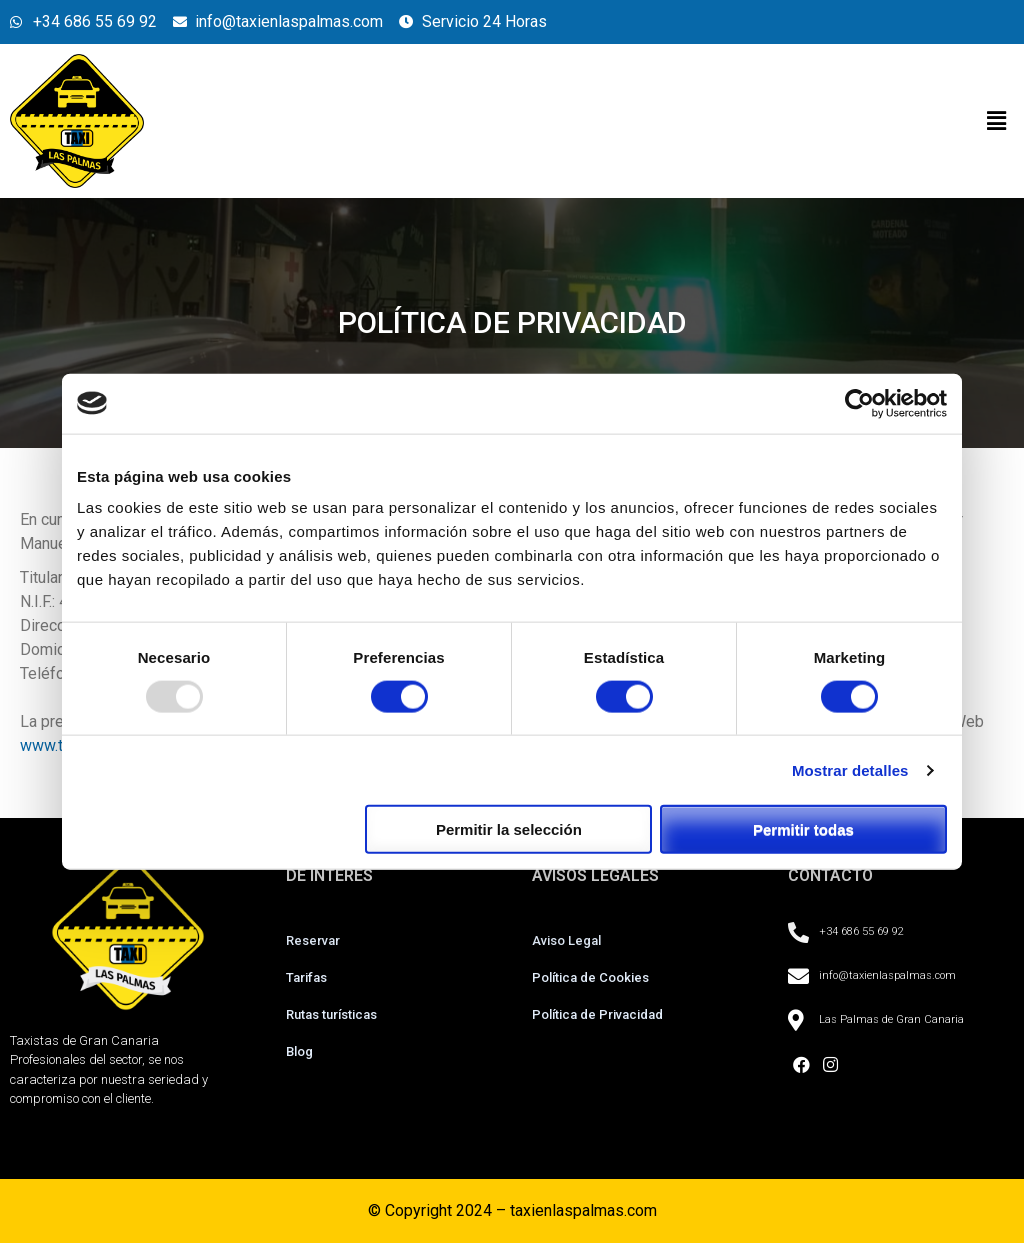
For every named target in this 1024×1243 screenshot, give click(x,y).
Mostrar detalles (850, 769)
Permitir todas (803, 829)
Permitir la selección (509, 829)
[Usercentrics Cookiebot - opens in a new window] (859, 403)
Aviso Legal (566, 940)
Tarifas (306, 977)
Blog (299, 1051)
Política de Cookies (590, 977)
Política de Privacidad (597, 1014)
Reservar (314, 940)
